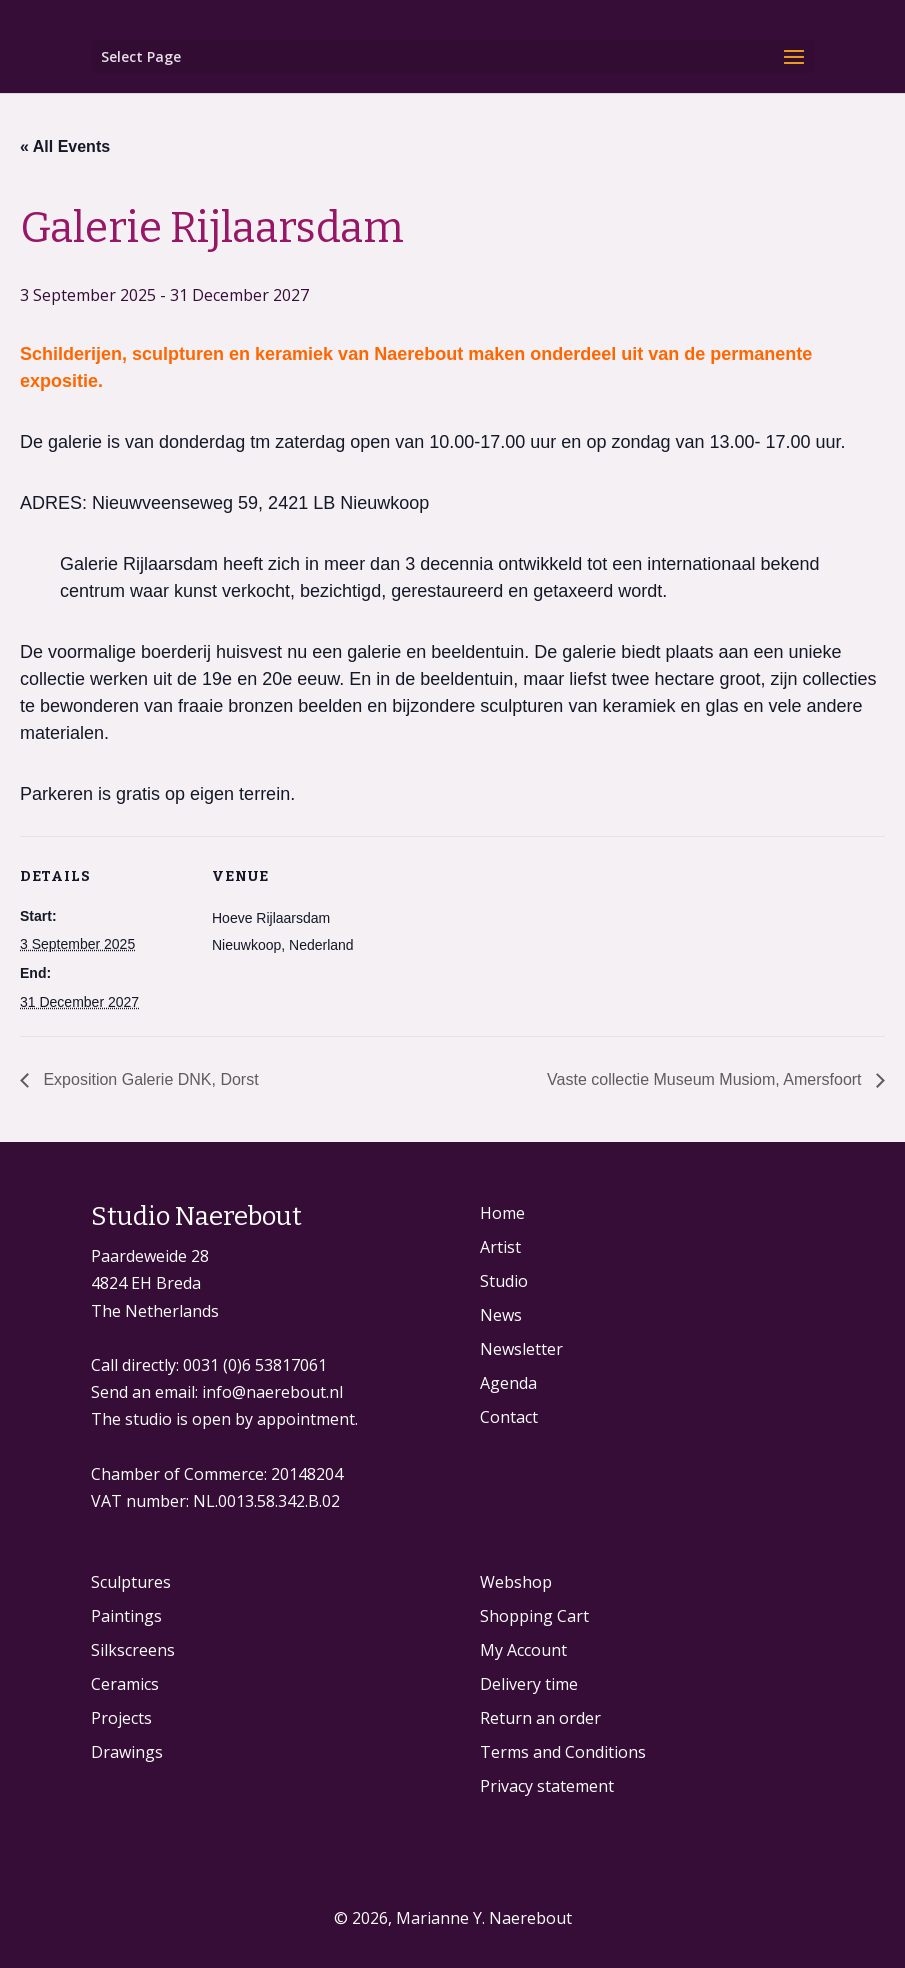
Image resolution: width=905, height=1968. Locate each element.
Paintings (126, 1616)
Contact (509, 1417)
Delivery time (529, 1684)
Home (502, 1213)
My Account (523, 1650)
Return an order (540, 1718)
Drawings (127, 1752)
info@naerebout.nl (272, 1392)
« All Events (65, 146)
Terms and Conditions (563, 1752)
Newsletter (521, 1349)
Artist (500, 1247)
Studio (504, 1281)
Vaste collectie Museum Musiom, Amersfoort (706, 1079)
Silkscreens (133, 1650)
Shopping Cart (534, 1616)
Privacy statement (547, 1786)
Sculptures (131, 1582)
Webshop (516, 1582)
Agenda (508, 1383)
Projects (121, 1718)
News (501, 1315)
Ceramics (125, 1684)
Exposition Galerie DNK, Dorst (149, 1079)
